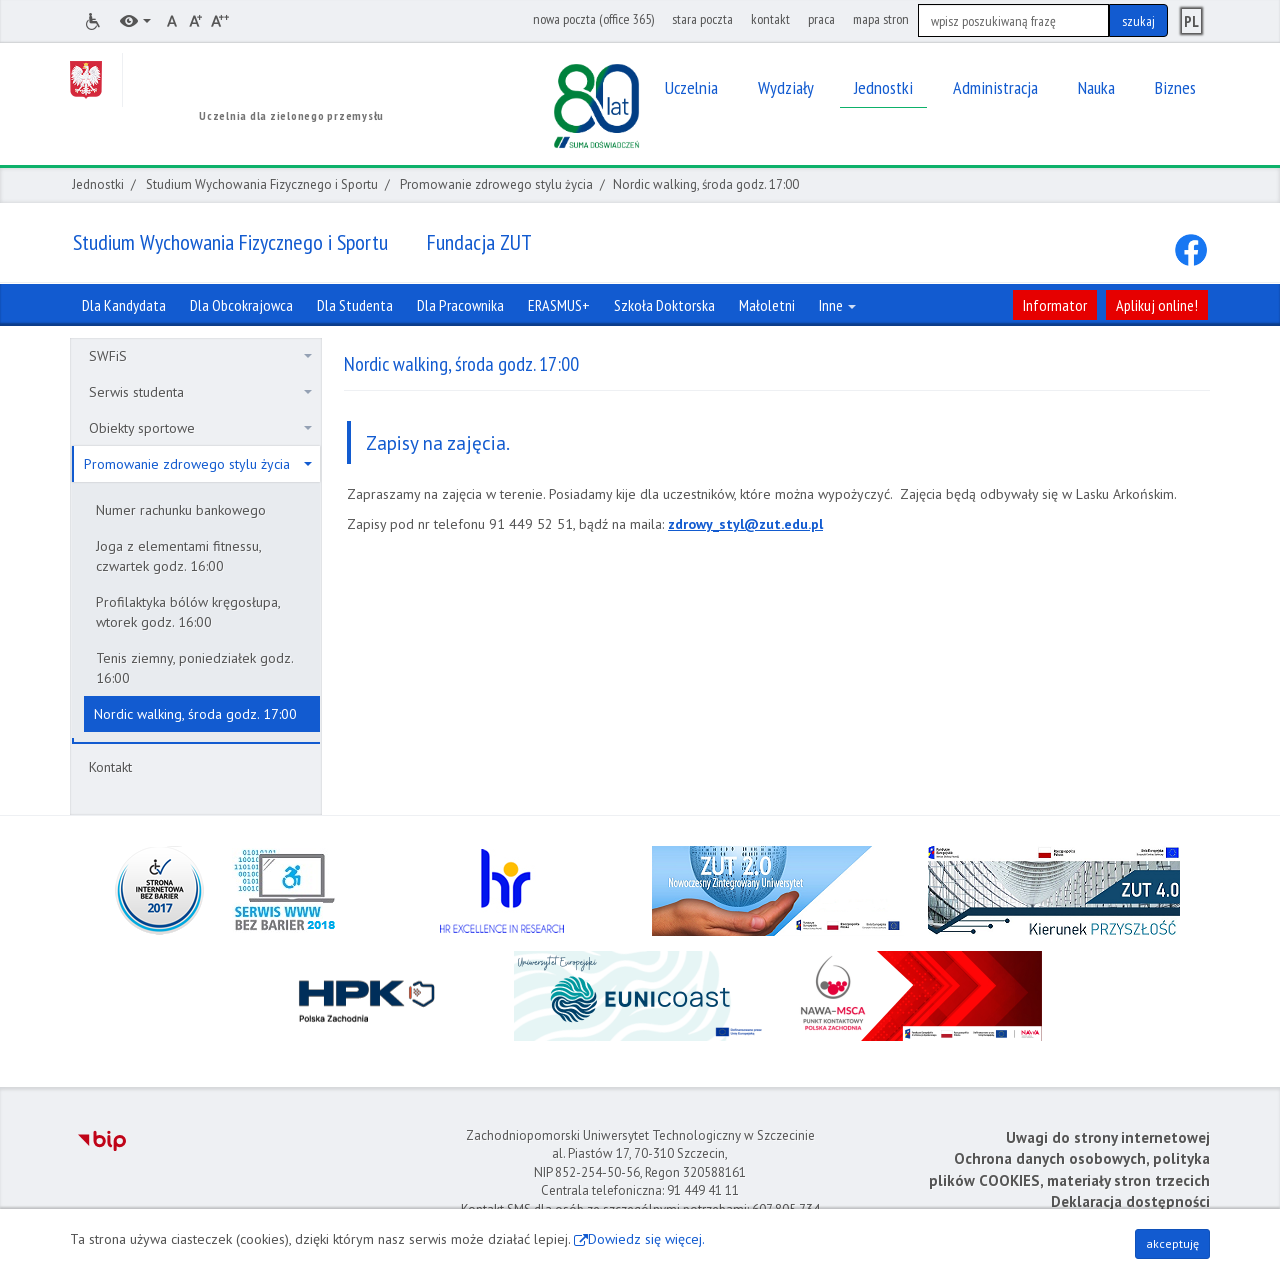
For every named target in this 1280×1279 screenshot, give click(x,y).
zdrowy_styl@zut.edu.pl (745, 524)
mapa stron (881, 19)
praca (821, 19)
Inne (837, 305)
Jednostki (98, 184)
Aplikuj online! (1157, 305)
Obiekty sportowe (200, 428)
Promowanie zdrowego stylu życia (496, 184)
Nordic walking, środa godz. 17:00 (195, 714)
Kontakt (110, 767)
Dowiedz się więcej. (646, 1239)
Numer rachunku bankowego (181, 510)
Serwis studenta (200, 392)
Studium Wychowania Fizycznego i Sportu (262, 184)
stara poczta (702, 19)
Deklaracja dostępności (1130, 1201)
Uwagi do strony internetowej (1108, 1137)
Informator (1055, 305)
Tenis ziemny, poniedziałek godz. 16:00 (195, 668)
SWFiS (200, 356)
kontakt (770, 19)
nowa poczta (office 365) (593, 19)
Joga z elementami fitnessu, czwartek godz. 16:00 (179, 556)
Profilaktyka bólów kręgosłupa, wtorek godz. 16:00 (188, 612)
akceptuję (1172, 1243)
